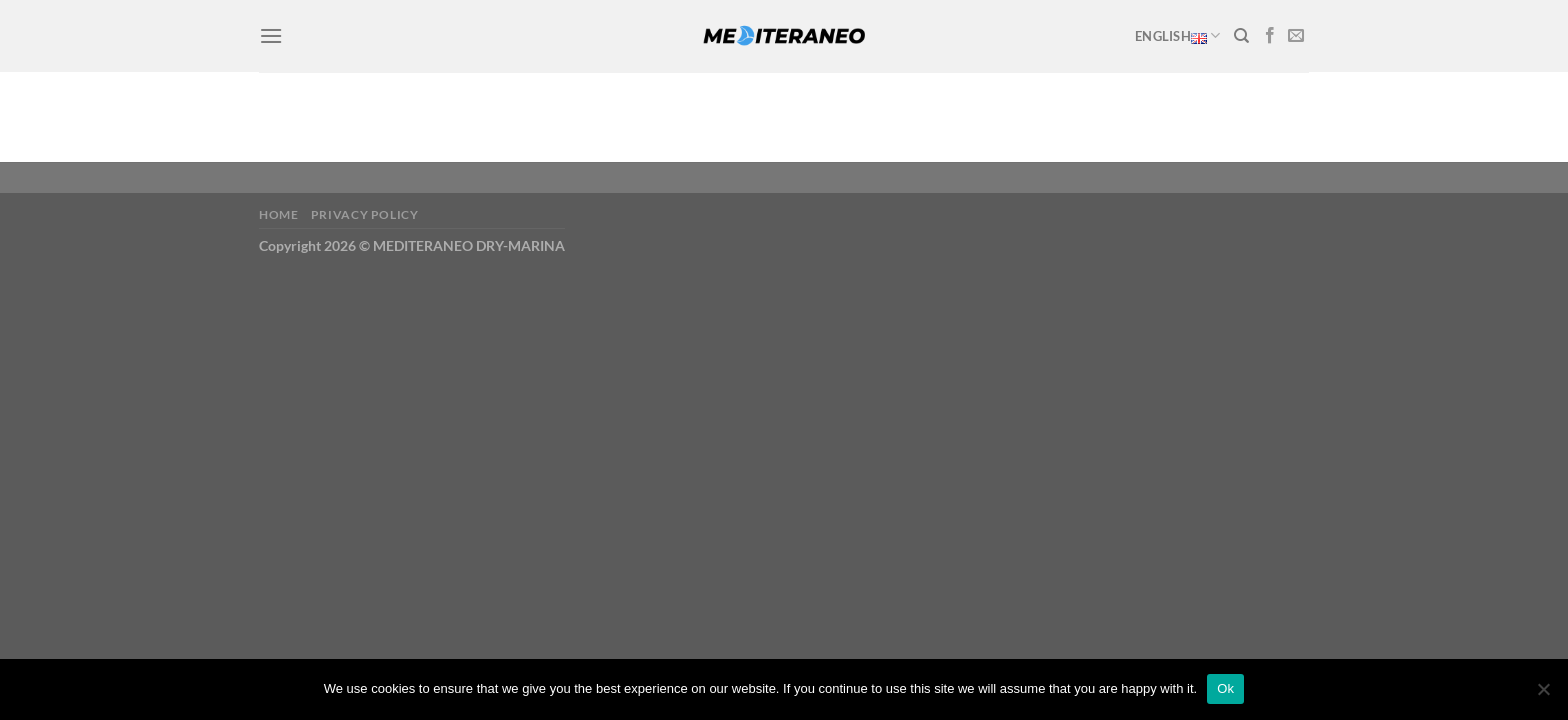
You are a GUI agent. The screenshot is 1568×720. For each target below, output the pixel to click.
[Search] (1241, 36)
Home (278, 214)
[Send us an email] (1296, 36)
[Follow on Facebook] (1270, 36)
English (1177, 36)
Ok (1225, 688)
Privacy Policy (365, 214)
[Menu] (271, 35)
